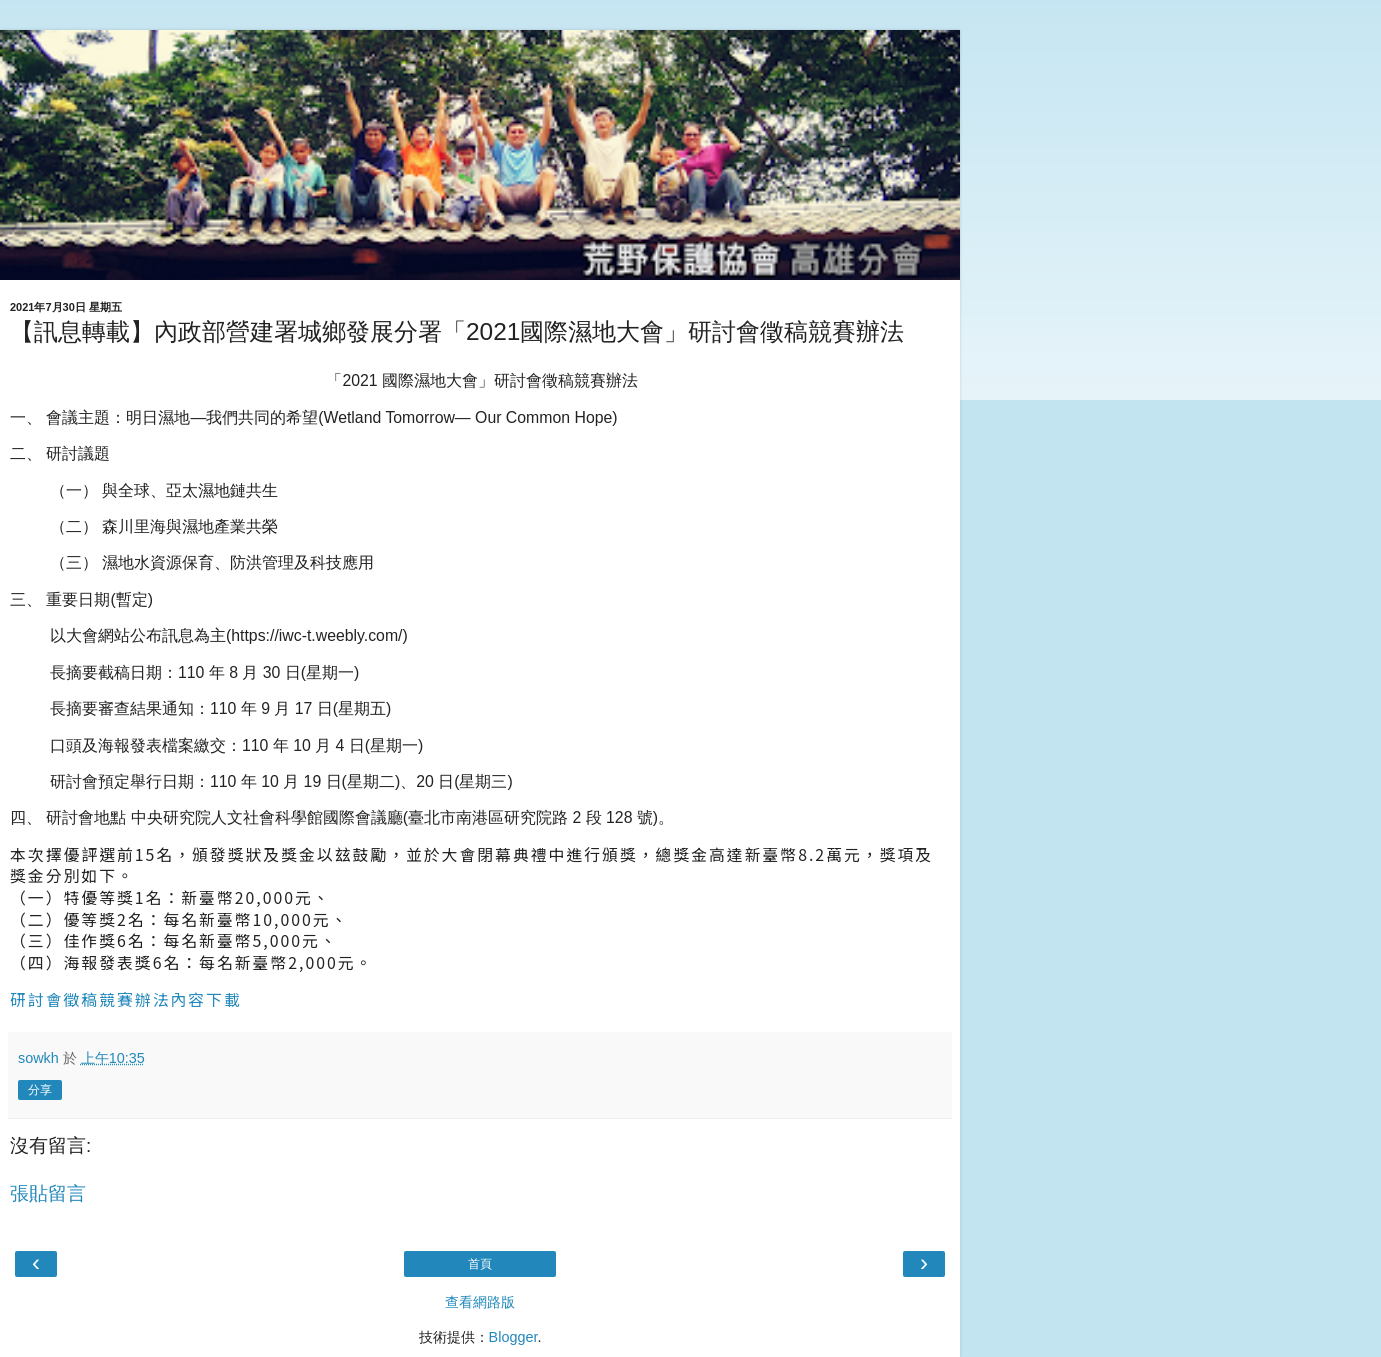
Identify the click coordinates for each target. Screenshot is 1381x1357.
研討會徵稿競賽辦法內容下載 (126, 999)
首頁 (480, 1264)
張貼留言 (48, 1193)
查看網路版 (480, 1302)
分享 (40, 1090)
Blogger (513, 1337)
